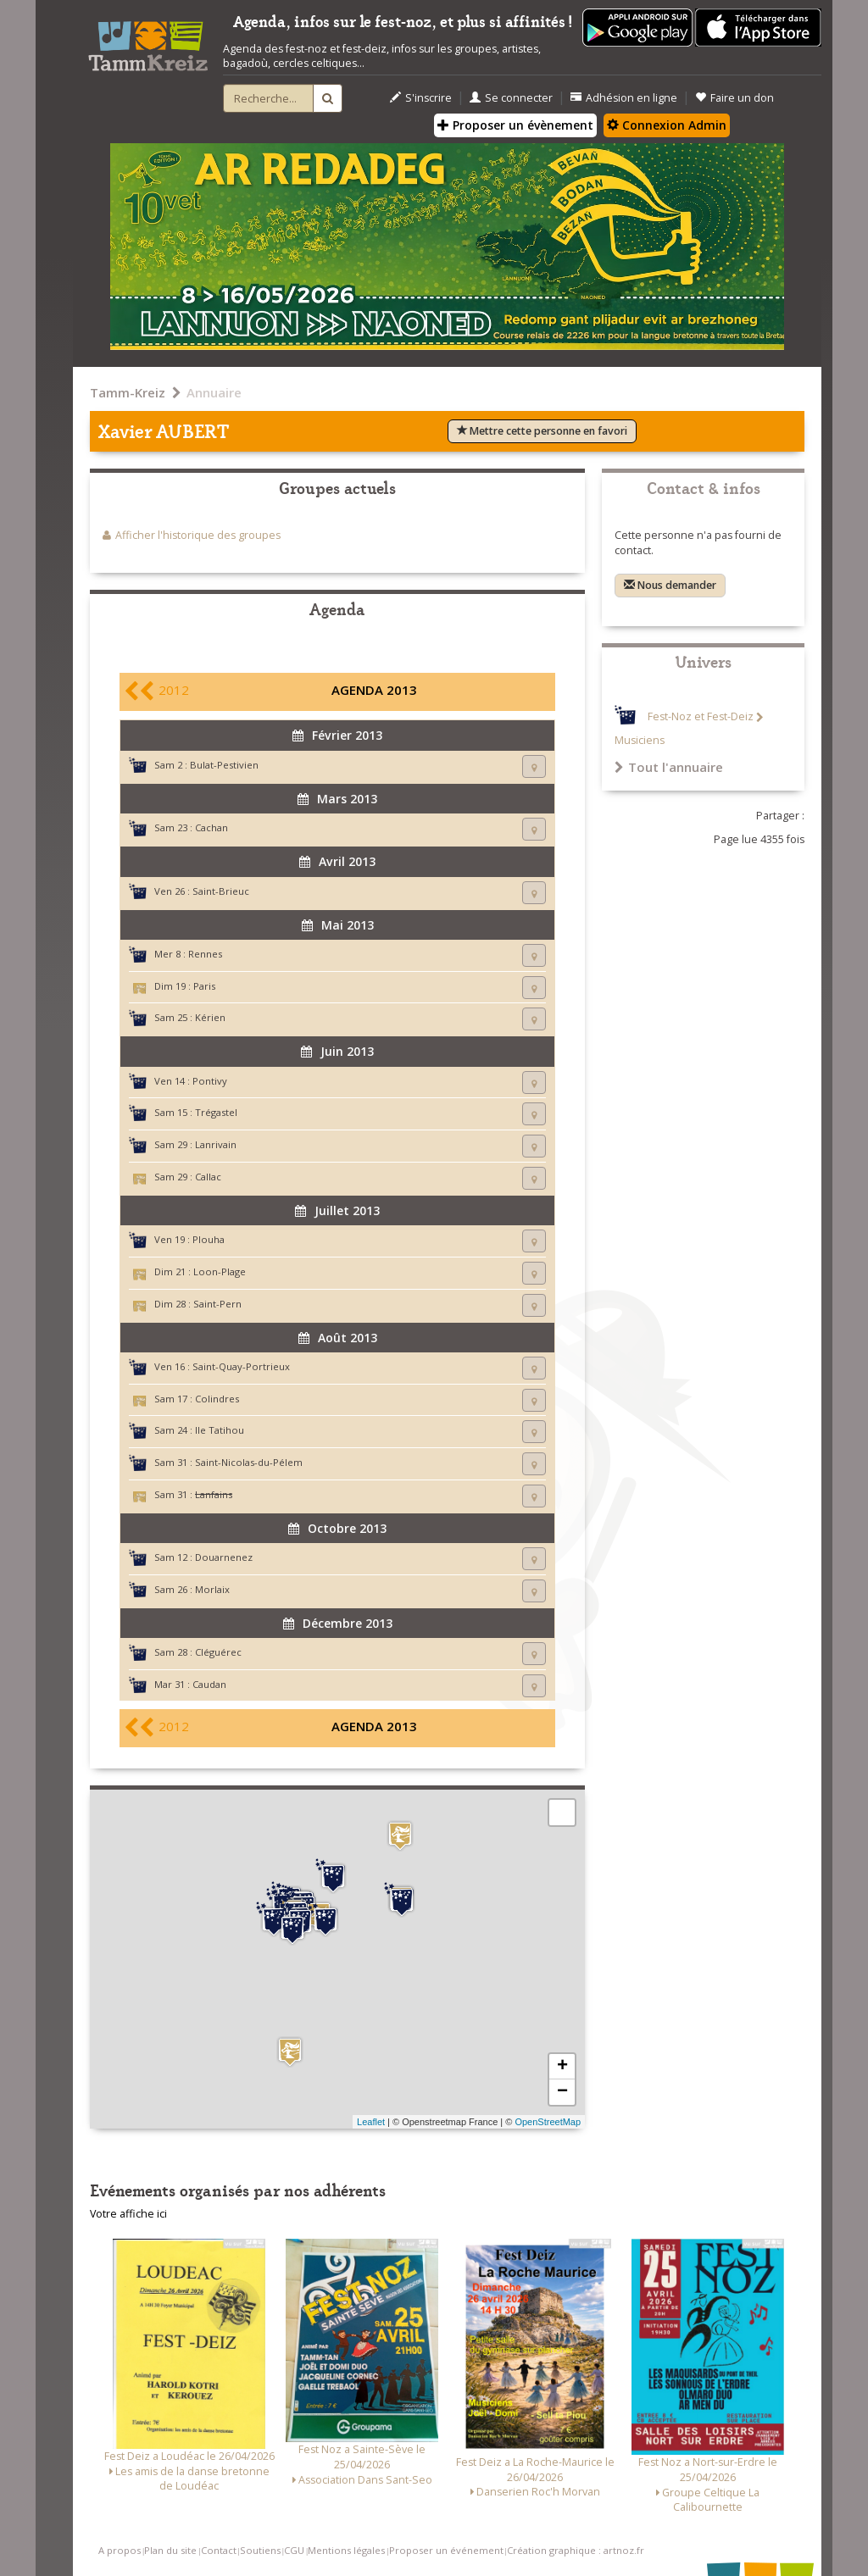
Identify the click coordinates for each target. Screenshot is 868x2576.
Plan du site (170, 2550)
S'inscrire (421, 98)
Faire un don (734, 98)
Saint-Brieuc (220, 891)
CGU (294, 2550)
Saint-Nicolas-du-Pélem (249, 1462)
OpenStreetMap (548, 2122)
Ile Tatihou (219, 1430)
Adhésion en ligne (623, 98)
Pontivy (209, 1080)
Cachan (211, 827)
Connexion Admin (666, 125)
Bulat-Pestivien (224, 764)
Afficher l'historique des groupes (198, 535)
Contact (218, 2550)
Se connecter (511, 98)
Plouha (208, 1239)
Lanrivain (215, 1144)
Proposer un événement (446, 2550)
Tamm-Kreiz (127, 392)
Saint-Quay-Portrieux (241, 1366)
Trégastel (216, 1112)
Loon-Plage (219, 1271)
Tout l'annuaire (669, 766)
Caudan (209, 1684)
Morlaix (212, 1589)
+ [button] (562, 2066)
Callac (208, 1176)
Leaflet (371, 2122)
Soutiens (260, 2550)
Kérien (210, 1017)
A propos (119, 2550)
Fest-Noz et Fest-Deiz (701, 717)
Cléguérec (218, 1652)
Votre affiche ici (128, 2214)
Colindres (217, 1398)
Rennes (205, 953)
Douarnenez (224, 1557)
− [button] (562, 2092)
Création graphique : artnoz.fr (575, 2550)
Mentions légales (346, 2550)
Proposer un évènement (515, 125)
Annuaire (214, 392)
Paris (204, 986)
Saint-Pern (217, 1303)
